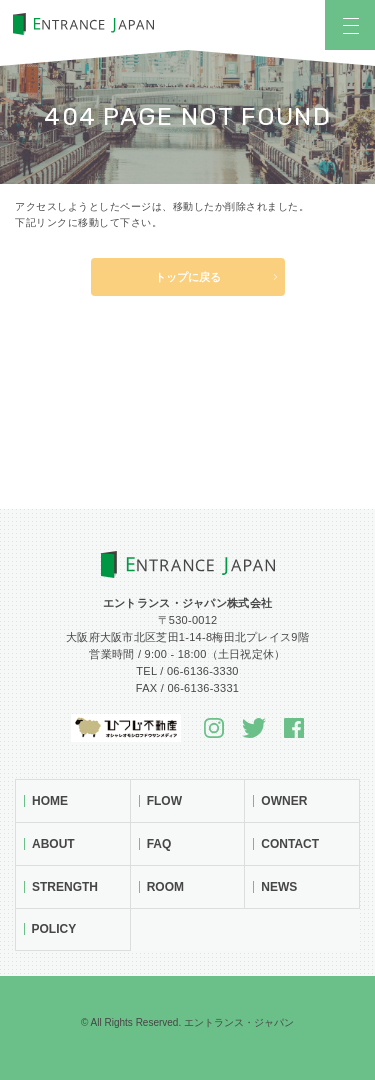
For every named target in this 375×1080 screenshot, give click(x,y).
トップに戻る (188, 277)
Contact (290, 844)
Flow (164, 801)
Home (50, 801)
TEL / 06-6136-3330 (187, 671)
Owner (284, 801)
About (53, 844)
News (279, 887)
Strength (65, 887)
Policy (54, 929)
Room (165, 887)
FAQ (159, 844)
